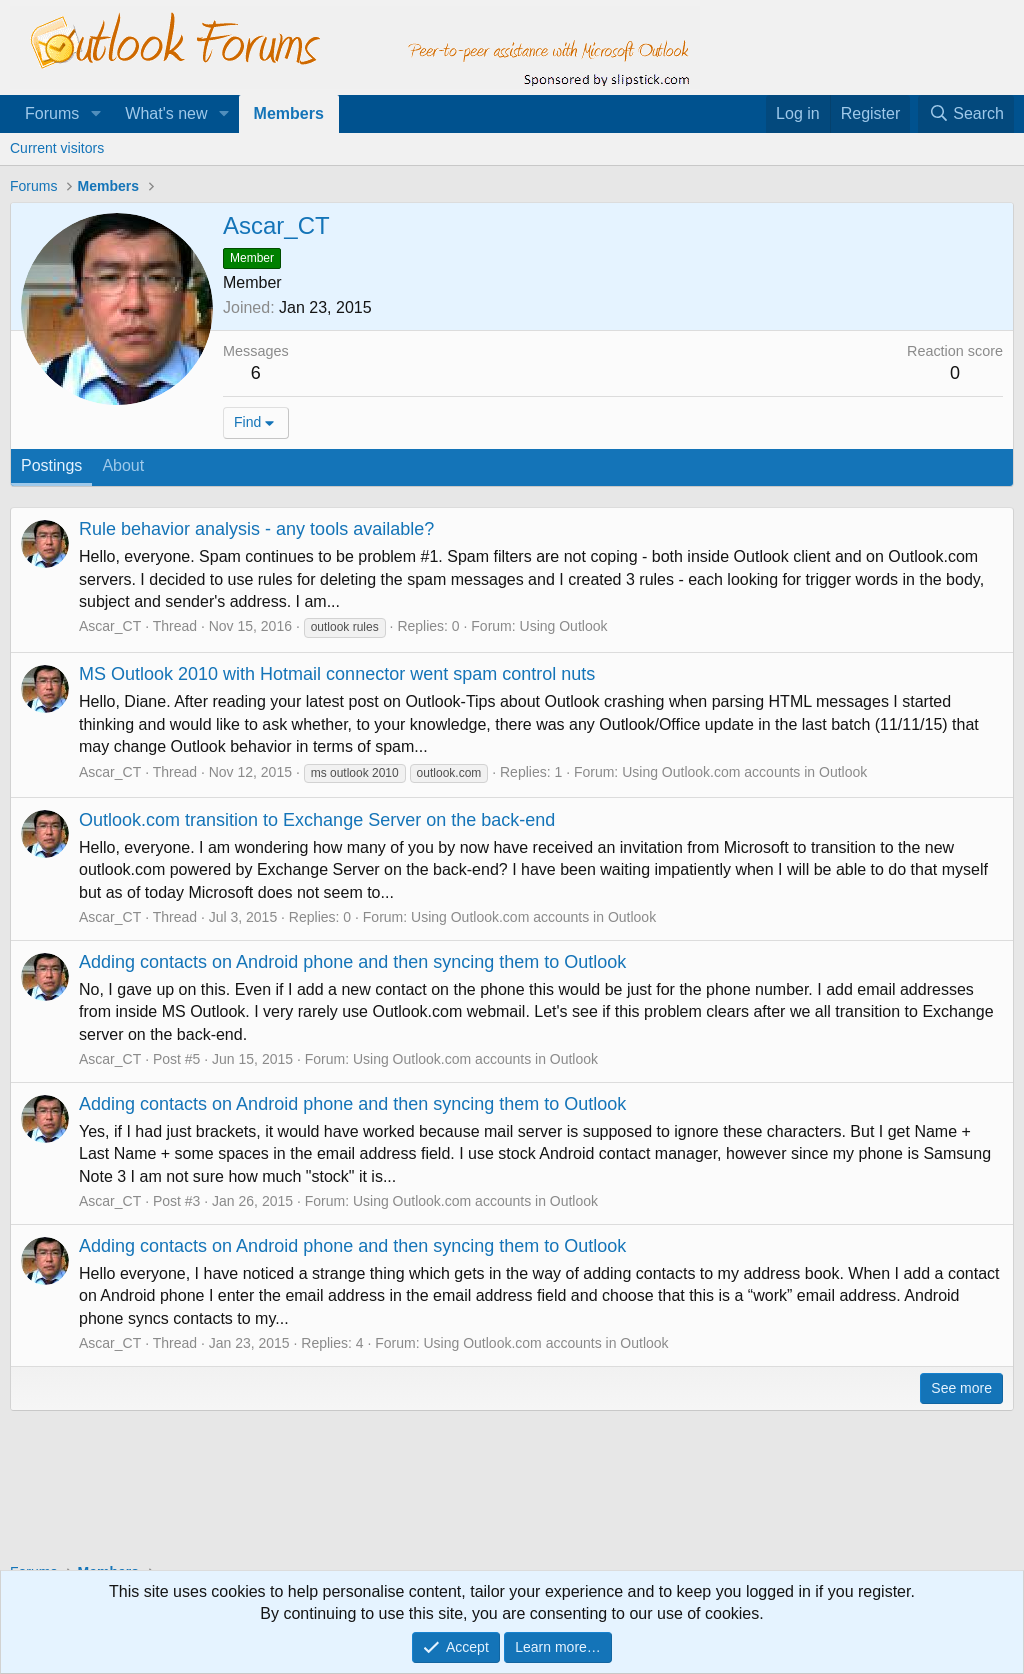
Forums (52, 113)
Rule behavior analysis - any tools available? (256, 529)
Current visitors (57, 148)
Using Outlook (564, 626)
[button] (95, 114)
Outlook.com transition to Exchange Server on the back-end (317, 820)
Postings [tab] (51, 465)
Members (289, 113)
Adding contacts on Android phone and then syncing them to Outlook (352, 962)
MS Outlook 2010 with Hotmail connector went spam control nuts (337, 674)
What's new (166, 113)
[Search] (966, 114)
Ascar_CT (110, 626)
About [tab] (123, 465)
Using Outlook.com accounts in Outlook (744, 772)
